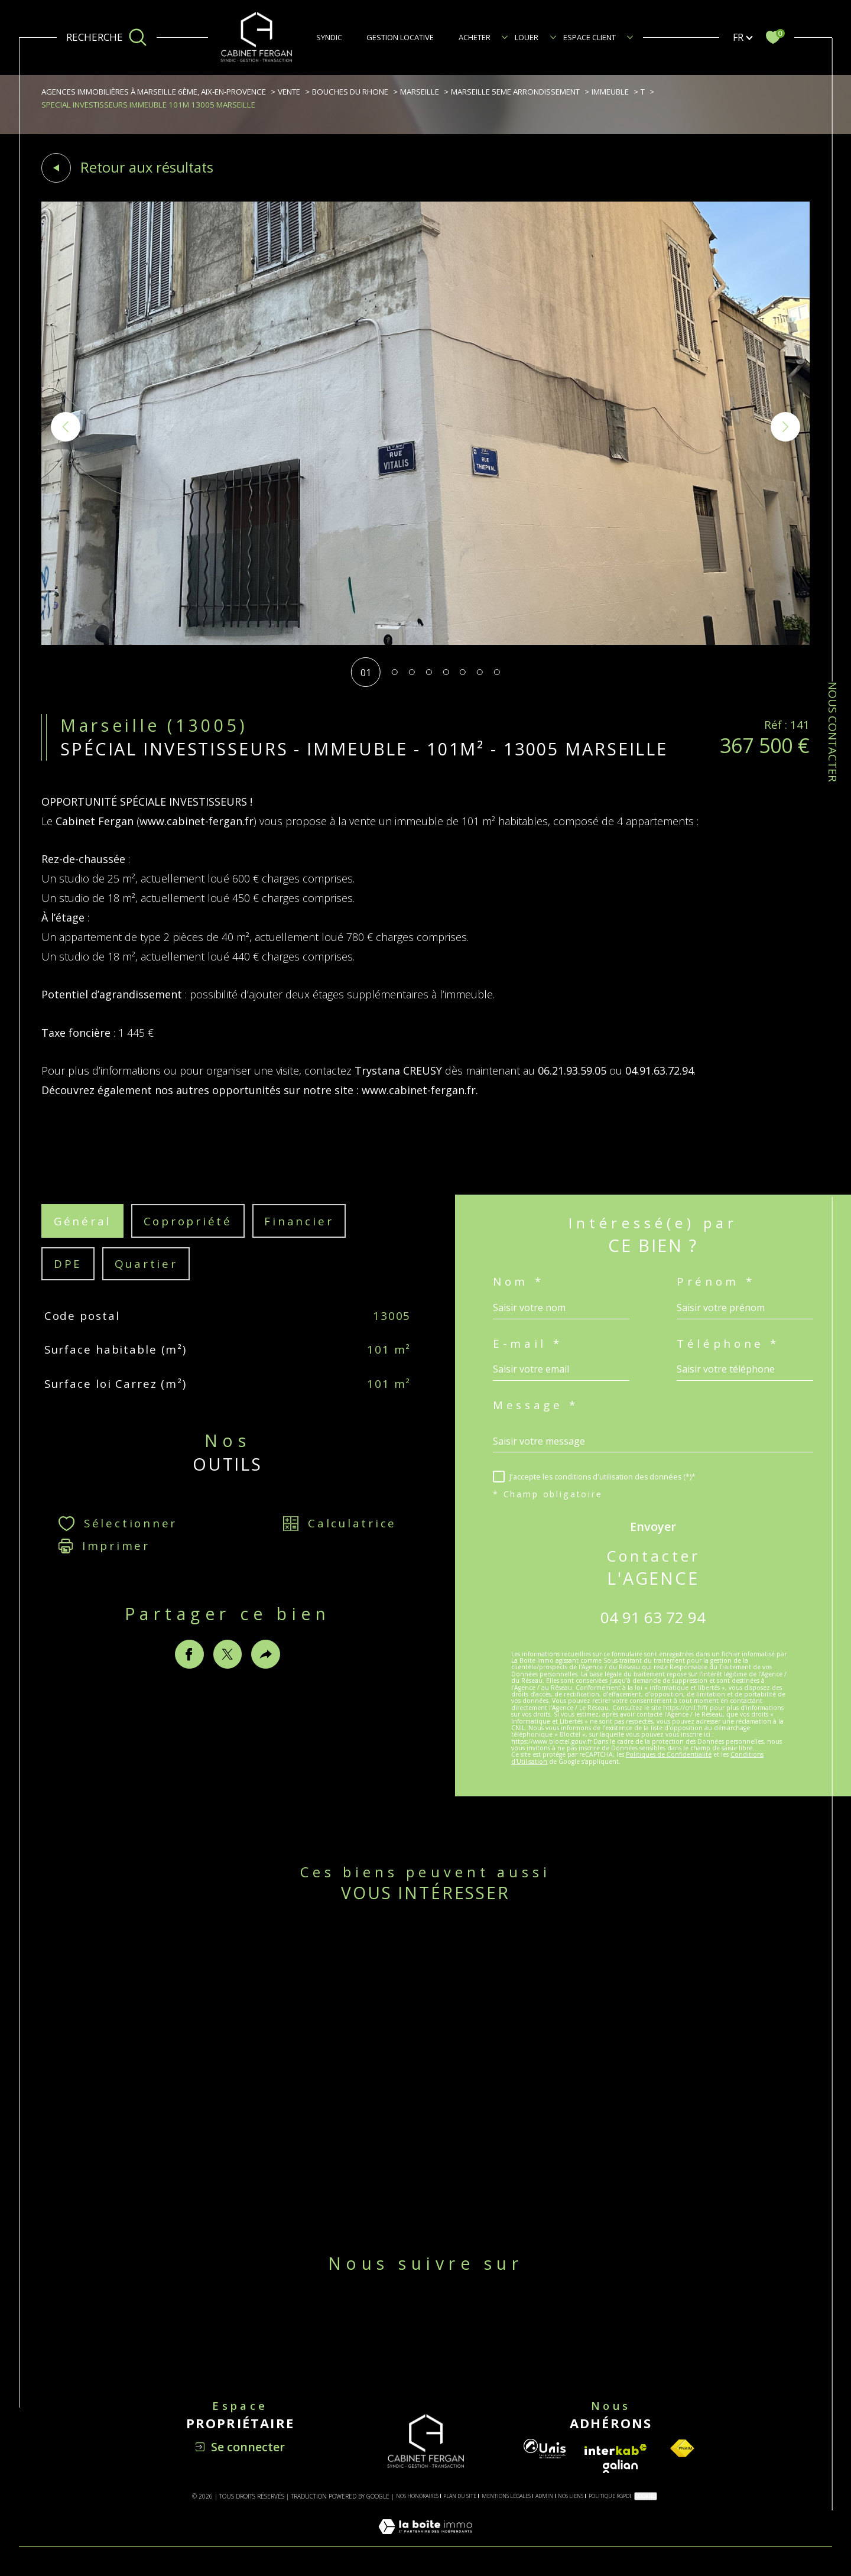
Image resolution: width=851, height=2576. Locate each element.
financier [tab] (298, 1240)
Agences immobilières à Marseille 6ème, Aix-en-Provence (153, 91)
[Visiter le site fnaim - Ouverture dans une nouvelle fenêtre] (682, 2448)
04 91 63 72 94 (653, 1617)
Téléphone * (728, 1343)
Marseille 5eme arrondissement (515, 91)
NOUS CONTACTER (832, 732)
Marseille (419, 91)
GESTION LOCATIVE (400, 37)
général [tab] (82, 1240)
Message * (536, 1405)
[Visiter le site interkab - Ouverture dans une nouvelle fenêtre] (615, 2449)
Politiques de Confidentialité (669, 1754)
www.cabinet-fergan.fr (196, 840)
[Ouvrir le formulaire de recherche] (106, 37)
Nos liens (570, 2496)
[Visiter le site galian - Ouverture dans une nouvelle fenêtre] (620, 2466)
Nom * (518, 1281)
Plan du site (459, 2496)
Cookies (645, 2496)
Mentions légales (506, 2496)
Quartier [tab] (146, 1282)
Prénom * (716, 1281)
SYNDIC (329, 37)
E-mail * (527, 1343)
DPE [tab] (68, 1282)
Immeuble (610, 91)
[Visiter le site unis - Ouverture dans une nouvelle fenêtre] (545, 2448)
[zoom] (425, 641)
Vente (289, 91)
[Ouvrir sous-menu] (505, 37)
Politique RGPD (609, 2496)
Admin (544, 2496)
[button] (785, 427)
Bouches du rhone (350, 91)
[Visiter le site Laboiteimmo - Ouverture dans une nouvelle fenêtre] (425, 2539)
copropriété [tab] (188, 1240)
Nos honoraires (417, 2496)
